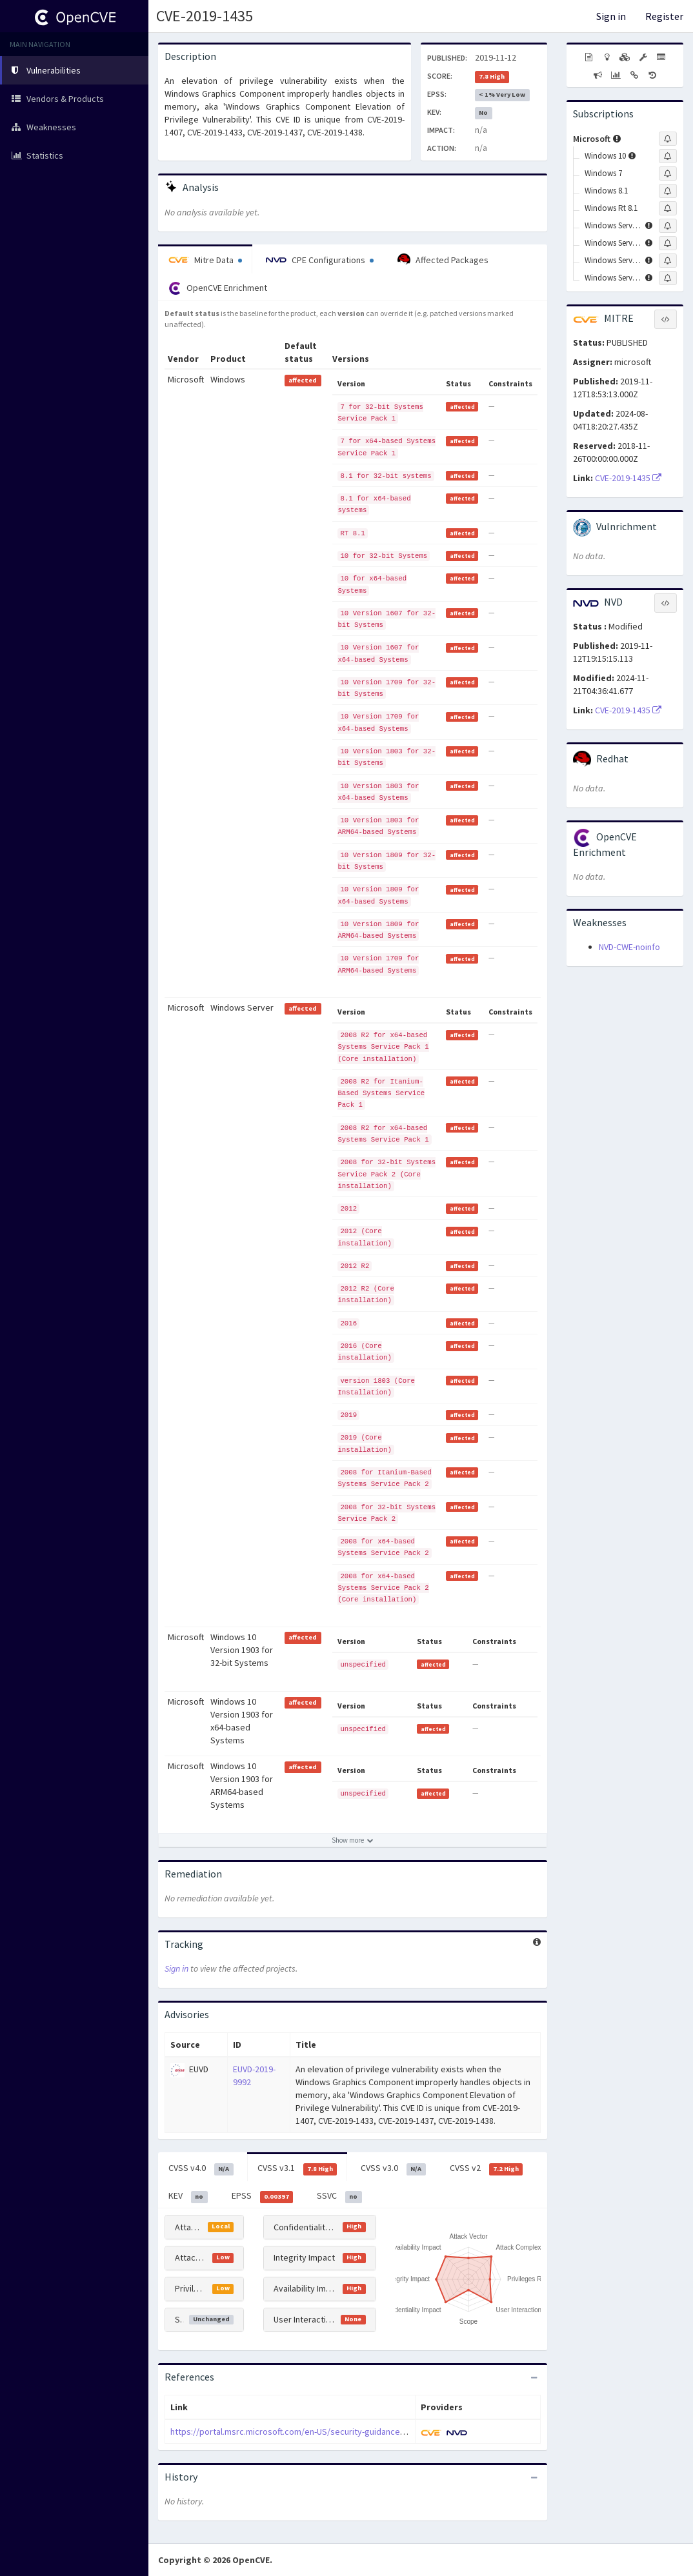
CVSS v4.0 (201, 2168)
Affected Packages (442, 259)
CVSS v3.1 (297, 2168)
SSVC (339, 2196)
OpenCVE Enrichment (217, 288)
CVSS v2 (486, 2168)
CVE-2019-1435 (204, 16)
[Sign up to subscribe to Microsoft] (668, 139)
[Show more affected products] (352, 1840)
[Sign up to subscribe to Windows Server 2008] (668, 226)
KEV (188, 2196)
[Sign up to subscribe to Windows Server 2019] (668, 278)
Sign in (611, 16)
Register (664, 16)
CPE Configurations (320, 260)
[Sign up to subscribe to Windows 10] (668, 156)
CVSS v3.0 (393, 2168)
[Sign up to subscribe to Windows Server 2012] (668, 243)
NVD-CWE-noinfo (629, 947)
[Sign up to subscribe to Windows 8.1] (668, 191)
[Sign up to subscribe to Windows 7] (668, 173)
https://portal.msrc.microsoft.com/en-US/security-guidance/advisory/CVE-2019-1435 (333, 2431)
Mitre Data (205, 260)
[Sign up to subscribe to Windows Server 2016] (668, 260)
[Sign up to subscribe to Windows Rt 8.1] (668, 208)
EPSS (263, 2196)
